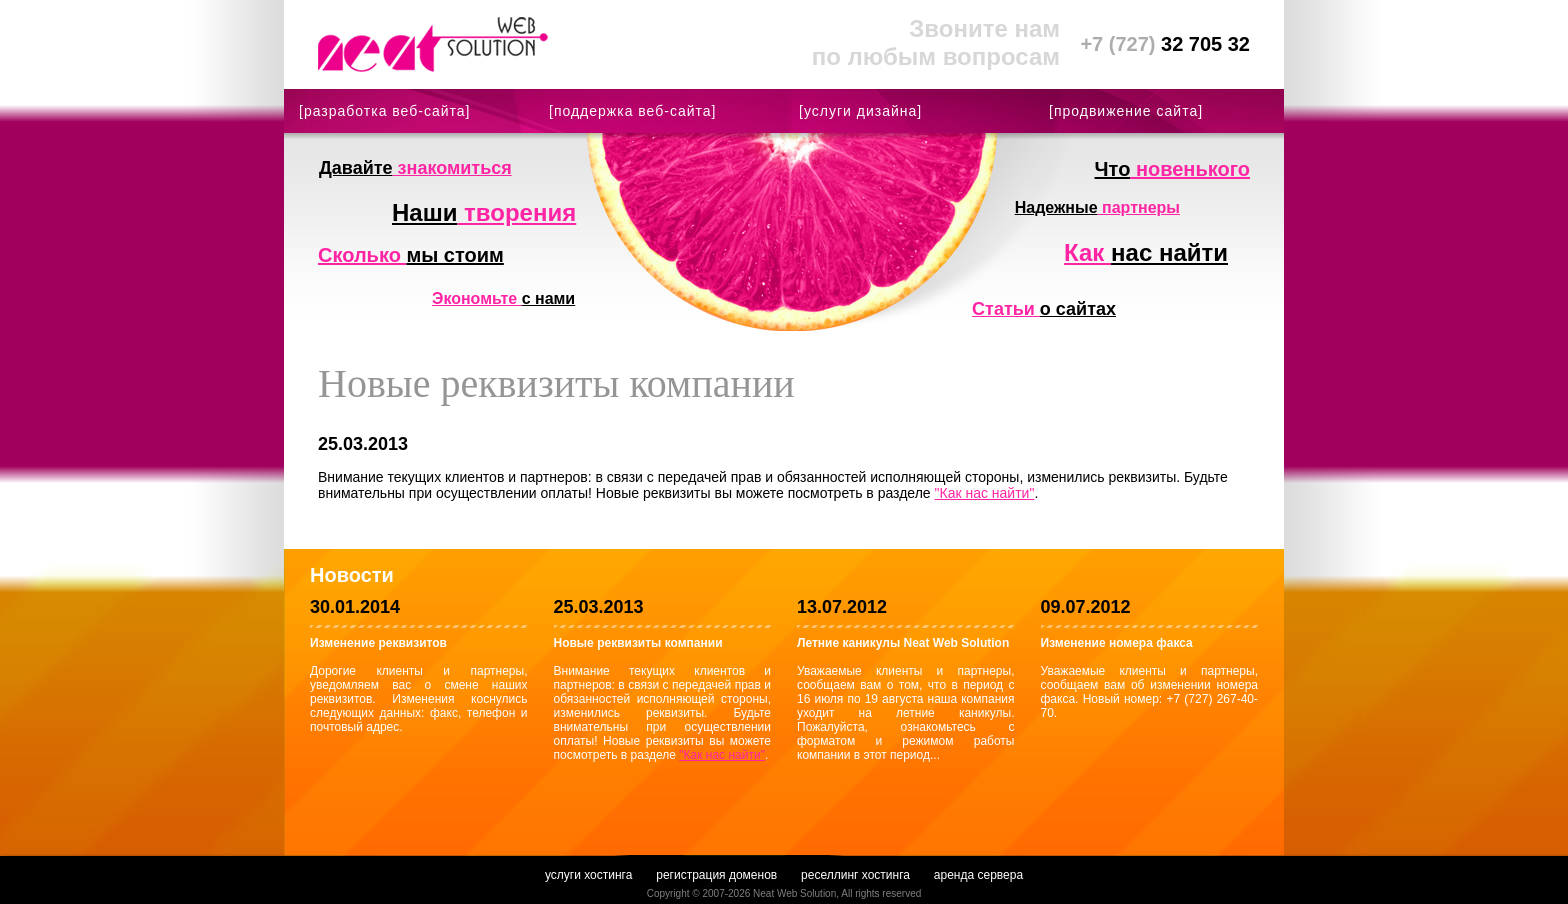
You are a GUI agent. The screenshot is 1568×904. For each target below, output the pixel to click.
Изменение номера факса (1117, 643)
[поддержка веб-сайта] (632, 111)
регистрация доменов (716, 875)
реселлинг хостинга (855, 875)
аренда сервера (978, 875)
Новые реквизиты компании (638, 643)
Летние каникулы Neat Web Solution (903, 643)
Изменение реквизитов (378, 643)
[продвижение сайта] (1126, 111)
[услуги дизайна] (860, 111)
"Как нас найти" (985, 493)
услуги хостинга (588, 875)
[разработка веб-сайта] (384, 111)
